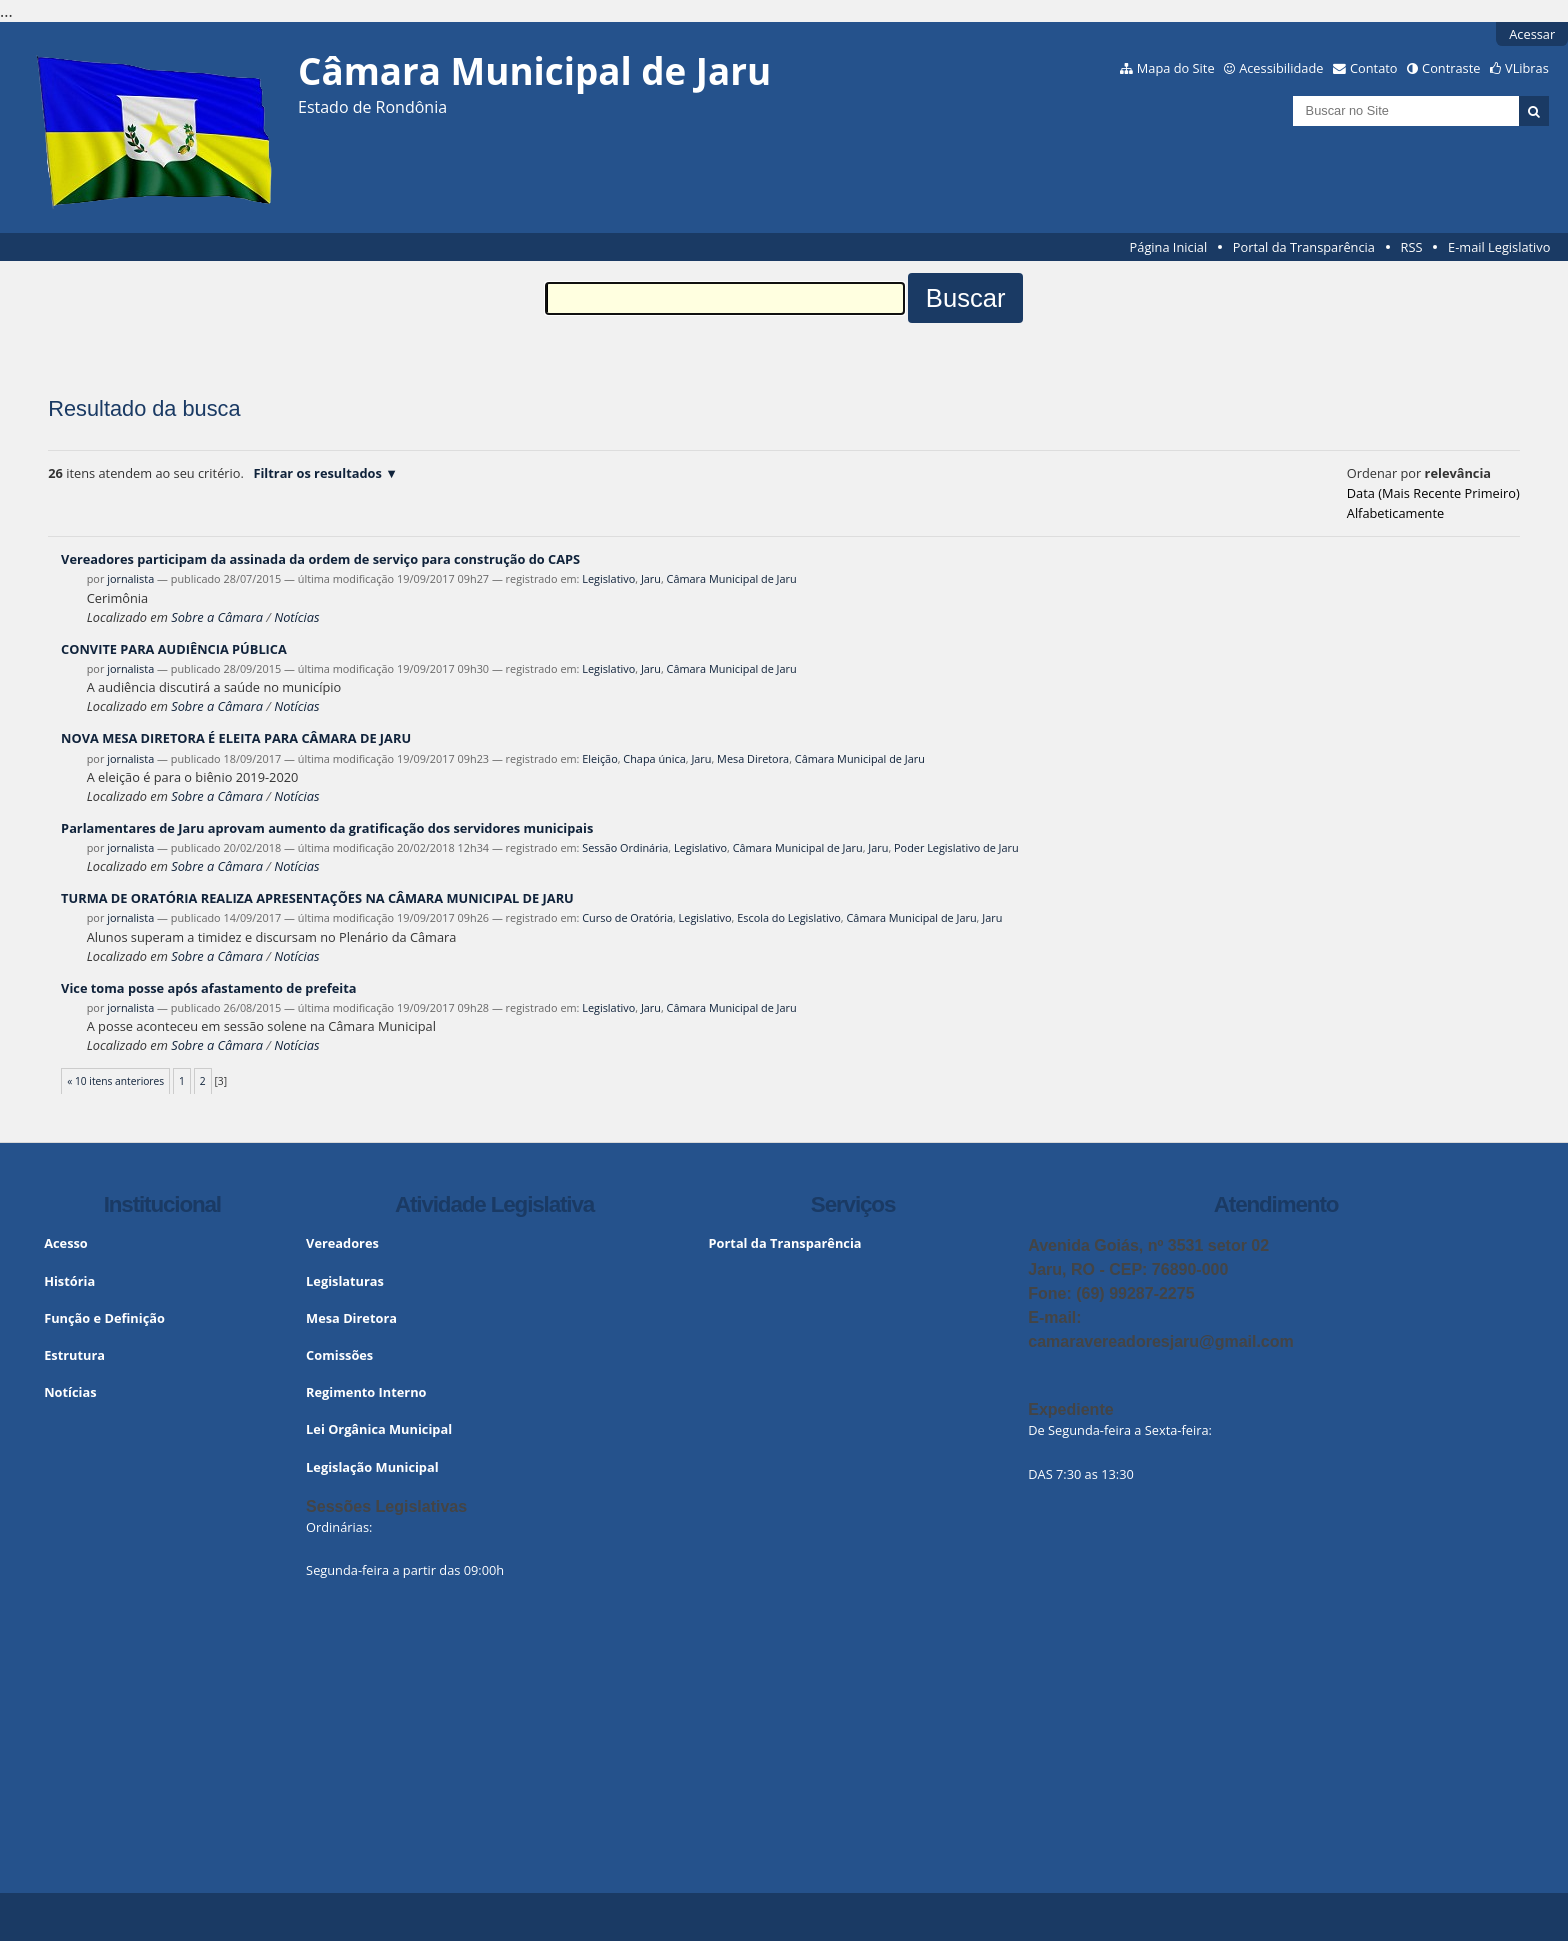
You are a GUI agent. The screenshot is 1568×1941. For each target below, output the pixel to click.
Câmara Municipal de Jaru (732, 578)
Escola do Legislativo (789, 917)
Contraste (1451, 68)
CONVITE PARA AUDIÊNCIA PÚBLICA (174, 649)
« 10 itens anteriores (115, 1081)
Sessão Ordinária (625, 847)
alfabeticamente (1395, 513)
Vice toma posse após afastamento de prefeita (208, 988)
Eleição (599, 758)
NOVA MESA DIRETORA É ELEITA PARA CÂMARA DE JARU (236, 738)
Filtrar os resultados (317, 473)
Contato (1374, 68)
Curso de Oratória (627, 917)
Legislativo (608, 578)
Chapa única (654, 758)
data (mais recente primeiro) (1433, 493)
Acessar (1532, 34)
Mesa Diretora (753, 758)
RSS (1412, 247)
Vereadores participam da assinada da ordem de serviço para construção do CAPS (320, 559)
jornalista (130, 578)
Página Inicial (1169, 247)
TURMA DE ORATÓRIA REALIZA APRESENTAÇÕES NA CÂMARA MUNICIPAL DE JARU (317, 898)
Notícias (296, 617)
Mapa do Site (1176, 68)
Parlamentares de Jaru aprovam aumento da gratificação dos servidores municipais (327, 828)
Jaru (651, 578)
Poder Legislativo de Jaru (956, 847)
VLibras (1527, 68)
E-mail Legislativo (1499, 247)
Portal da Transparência (1304, 247)
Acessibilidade (1281, 68)
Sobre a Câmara (217, 617)
